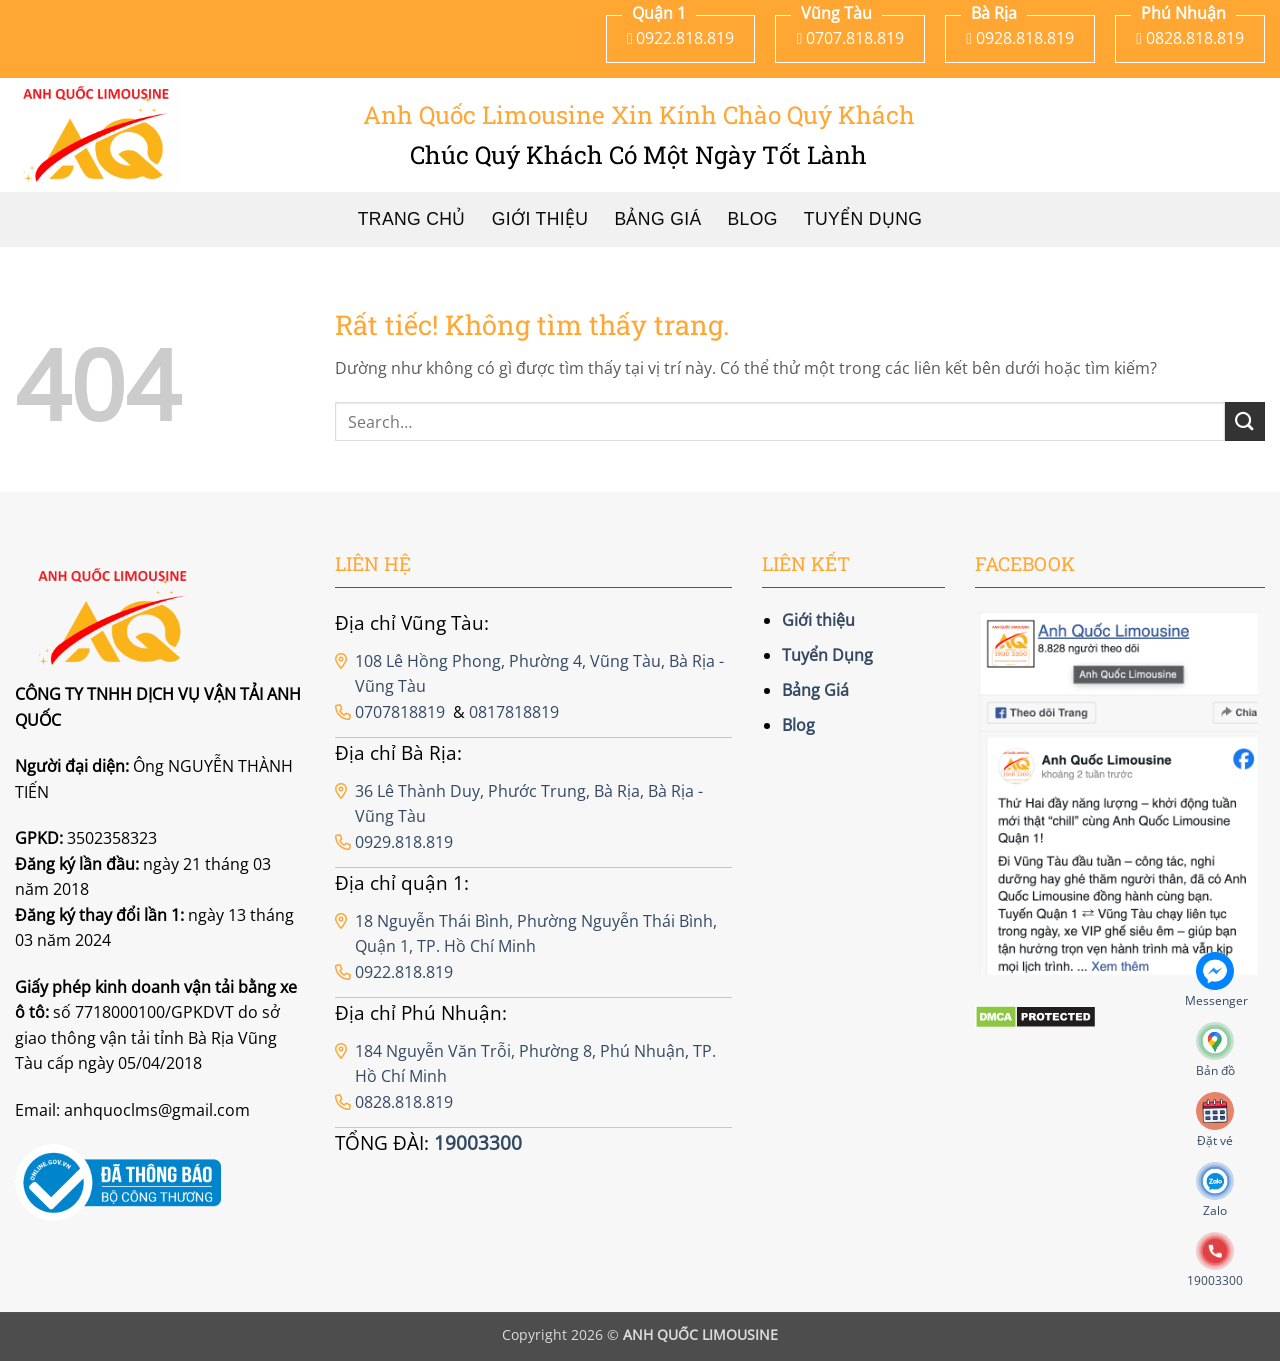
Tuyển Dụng (863, 219)
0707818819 (400, 712)
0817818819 (514, 712)
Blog (753, 219)
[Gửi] (1245, 421)
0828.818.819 (404, 1102)
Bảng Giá (657, 219)
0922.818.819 (404, 972)
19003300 (478, 1142)
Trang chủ (412, 219)
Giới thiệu (540, 219)
